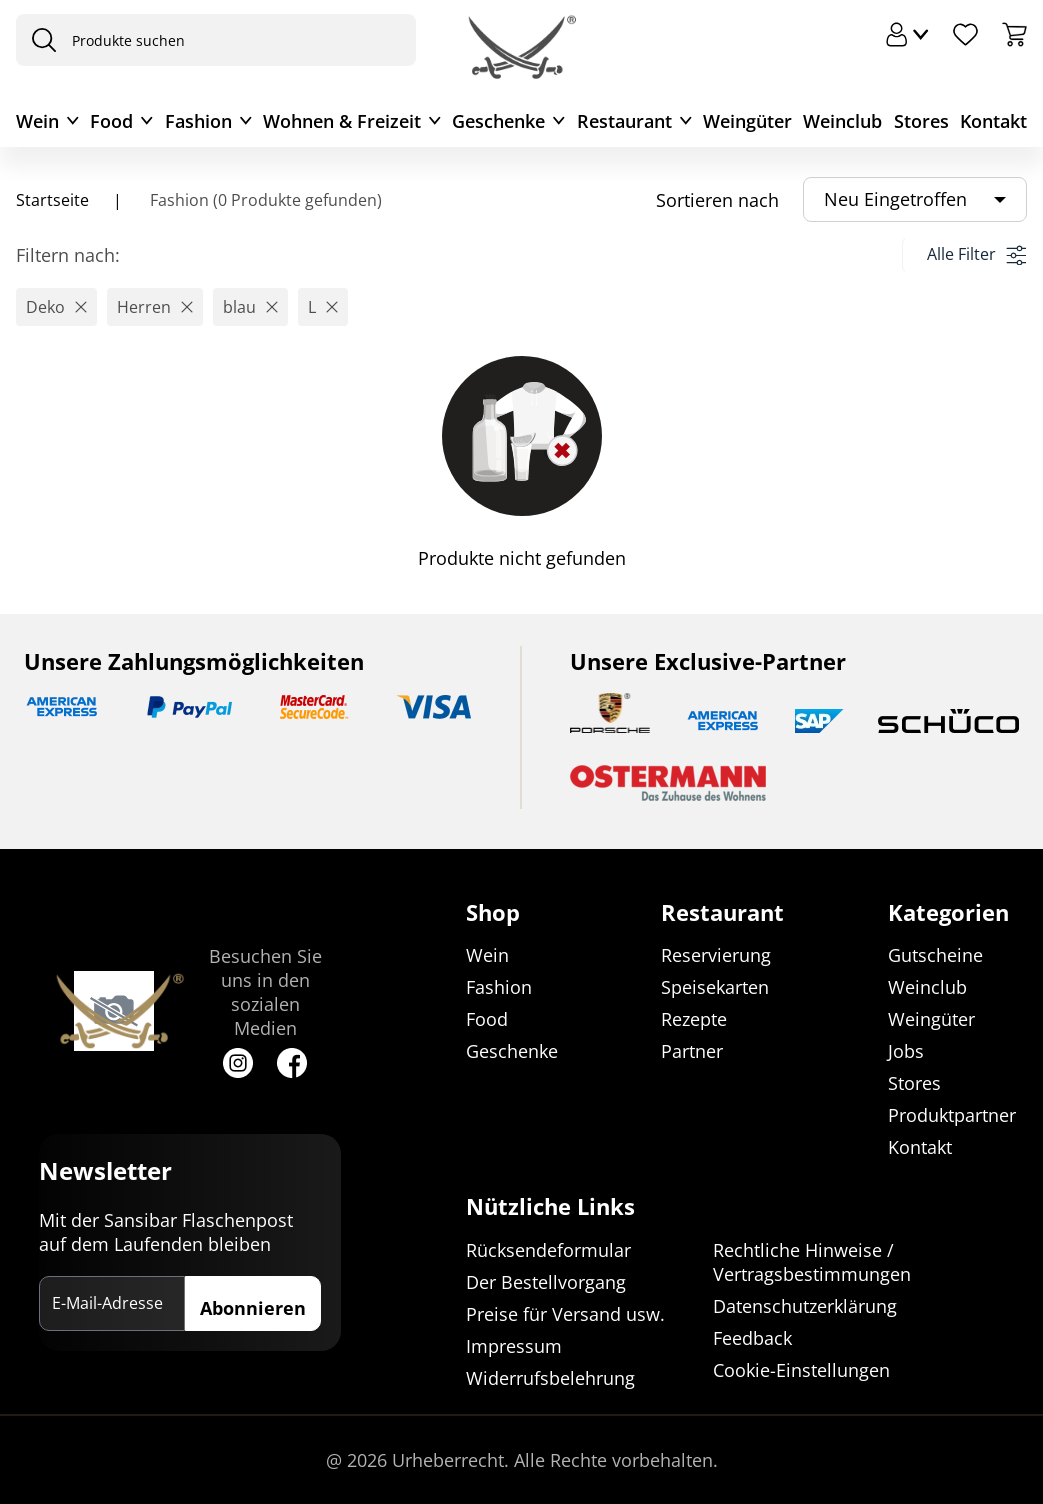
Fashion (198, 121)
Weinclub (842, 121)
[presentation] (39, 40)
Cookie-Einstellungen (801, 1370)
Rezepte (694, 1020)
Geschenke (498, 121)
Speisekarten (715, 988)
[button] (56, 307)
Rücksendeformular (548, 1250)
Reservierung (716, 956)
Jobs (906, 1052)
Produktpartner (952, 1116)
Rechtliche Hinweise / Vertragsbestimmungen (812, 1262)
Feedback (752, 1338)
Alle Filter (976, 254)
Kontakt (993, 121)
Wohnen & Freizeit (342, 121)
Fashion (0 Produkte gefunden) (264, 200)
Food (111, 121)
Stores (921, 121)
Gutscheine (935, 956)
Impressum (514, 1346)
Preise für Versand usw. (565, 1314)
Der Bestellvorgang (546, 1282)
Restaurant (624, 121)
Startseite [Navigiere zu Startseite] (52, 200)
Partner (692, 1052)
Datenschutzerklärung (805, 1306)
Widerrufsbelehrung (550, 1378)
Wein (37, 121)
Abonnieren (253, 1308)
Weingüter (747, 121)
